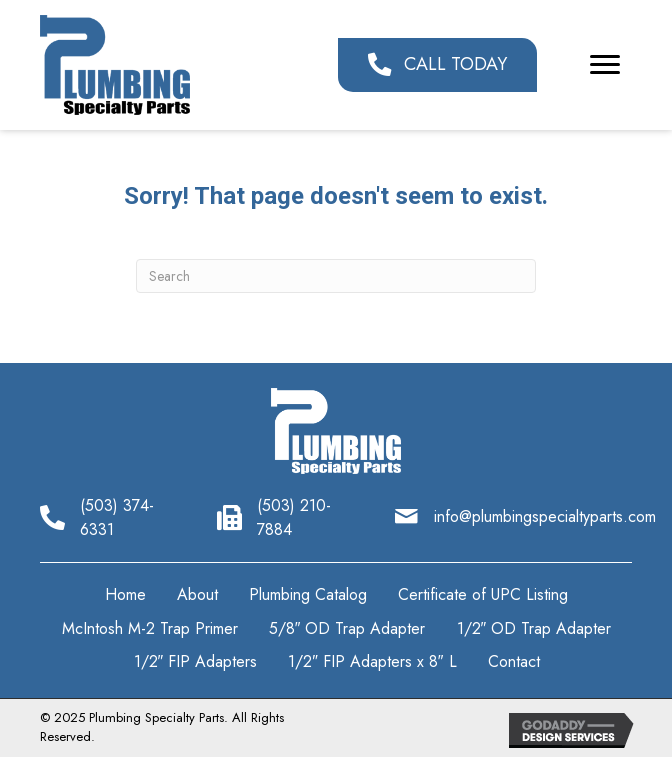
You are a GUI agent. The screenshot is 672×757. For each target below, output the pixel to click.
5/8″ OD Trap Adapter (347, 628)
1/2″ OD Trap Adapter (534, 628)
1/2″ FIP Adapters (196, 661)
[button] (437, 65)
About (197, 594)
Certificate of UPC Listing (483, 594)
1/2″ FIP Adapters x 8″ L (372, 661)
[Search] (336, 276)
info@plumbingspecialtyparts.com (545, 516)
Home (125, 594)
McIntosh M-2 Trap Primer (150, 628)
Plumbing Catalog (308, 594)
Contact (514, 661)
